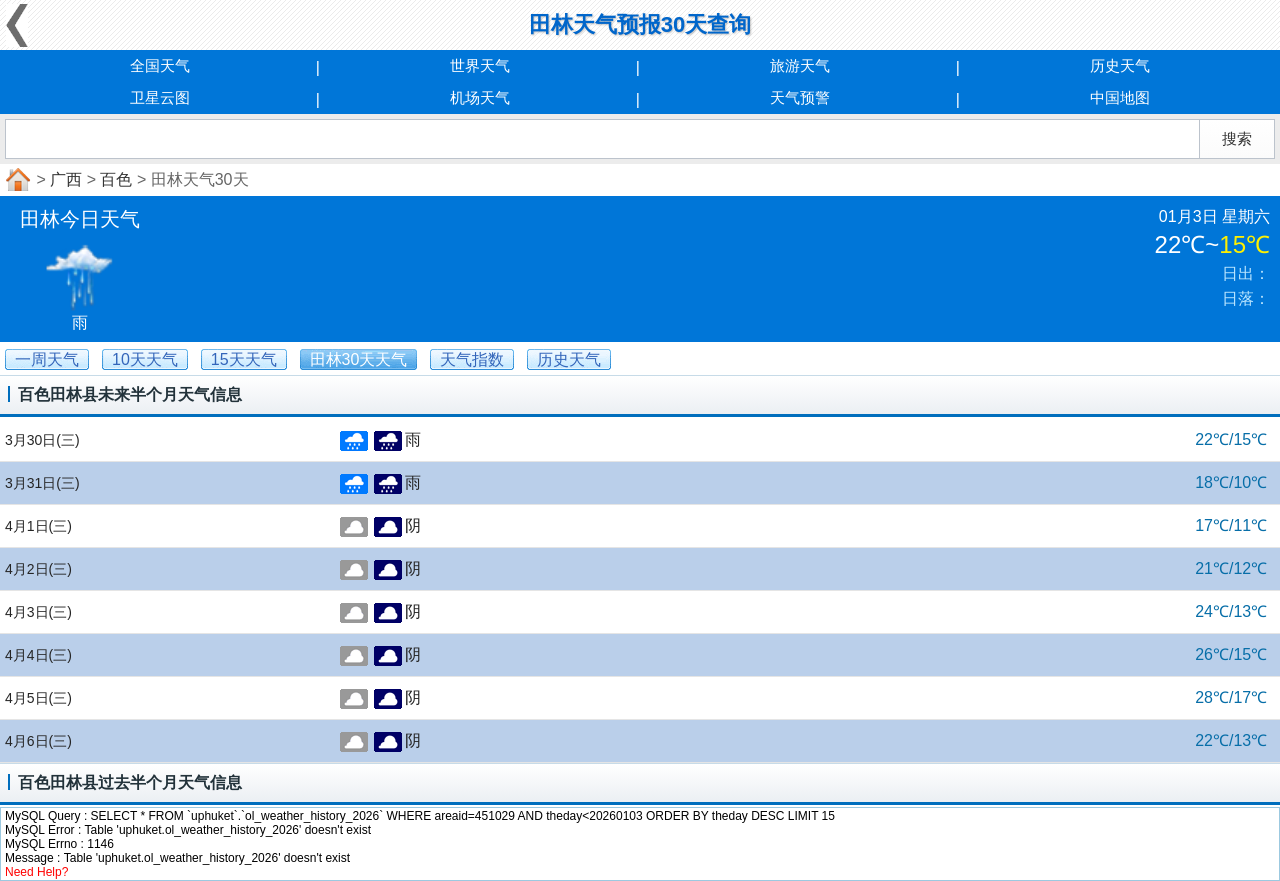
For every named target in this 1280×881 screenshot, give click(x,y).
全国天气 (160, 65)
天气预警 (800, 97)
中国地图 (1120, 97)
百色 (116, 179)
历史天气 (1120, 65)
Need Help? (36, 872)
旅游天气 (800, 65)
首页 (16, 180)
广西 (66, 179)
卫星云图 (160, 97)
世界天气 (480, 65)
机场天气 (480, 97)
